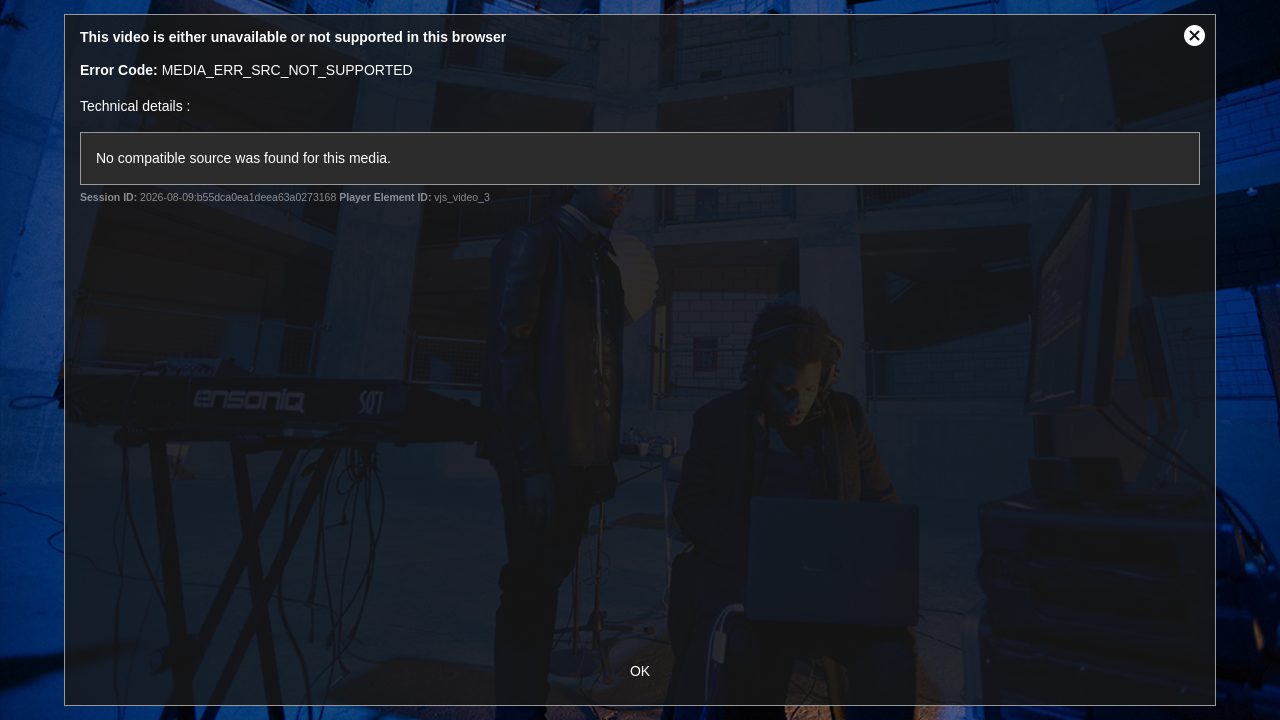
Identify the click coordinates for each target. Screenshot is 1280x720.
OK (640, 671)
